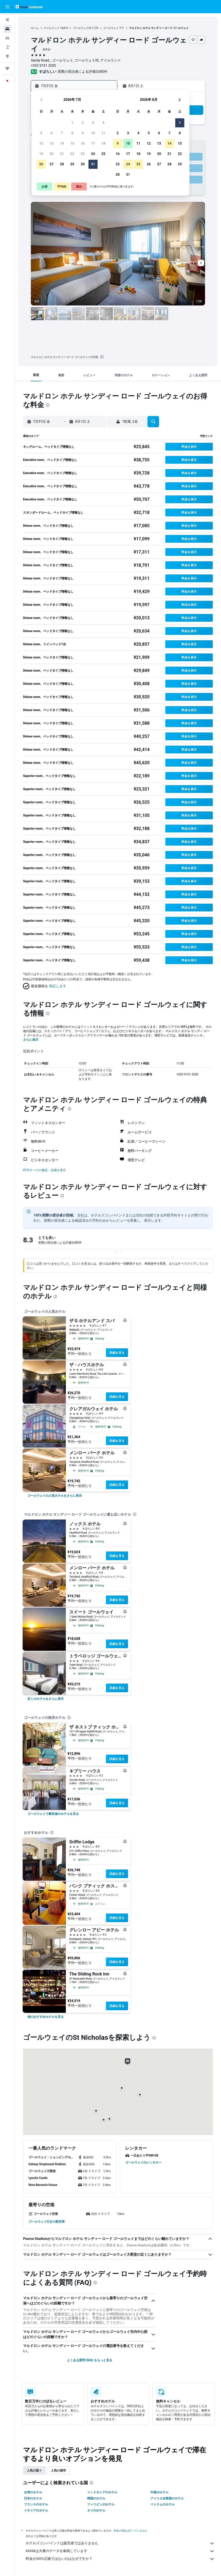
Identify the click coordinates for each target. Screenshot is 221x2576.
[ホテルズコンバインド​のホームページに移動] (29, 6)
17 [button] (93, 147)
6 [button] (51, 136)
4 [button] (103, 126)
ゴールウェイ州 (82, 28)
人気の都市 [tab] (58, 2470)
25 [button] (103, 157)
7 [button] (62, 136)
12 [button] (41, 147)
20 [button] (52, 157)
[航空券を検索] (7, 20)
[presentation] (102, 357)
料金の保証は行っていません (130, 2530)
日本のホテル (33, 2498)
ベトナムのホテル (162, 2504)
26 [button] (41, 167)
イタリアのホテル (36, 2510)
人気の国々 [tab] (34, 2470)
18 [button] (103, 147)
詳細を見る (117, 1352)
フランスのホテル (36, 2504)
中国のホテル (159, 2492)
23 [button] (83, 157)
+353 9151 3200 (43, 65)
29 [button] (72, 167)
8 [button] (72, 136)
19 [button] (41, 157)
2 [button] (83, 126)
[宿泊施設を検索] (7, 29)
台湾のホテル (33, 2492)
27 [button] (52, 167)
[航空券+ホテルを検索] (7, 47)
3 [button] (93, 126)
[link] (54, 1495)
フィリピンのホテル (100, 2504)
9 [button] (83, 136)
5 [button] (41, 136)
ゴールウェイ (111, 28)
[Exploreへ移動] (7, 56)
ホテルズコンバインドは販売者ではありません (120, 2543)
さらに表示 (30, 1039)
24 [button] (93, 157)
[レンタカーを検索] (7, 38)
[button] (7, 6)
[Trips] (7, 68)
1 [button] (72, 126)
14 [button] (62, 147)
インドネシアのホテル (102, 2492)
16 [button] (83, 147)
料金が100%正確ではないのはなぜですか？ (120, 2559)
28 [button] (62, 167)
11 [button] (103, 136)
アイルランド (51, 28)
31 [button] (93, 167)
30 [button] (83, 167)
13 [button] (52, 147)
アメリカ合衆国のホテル (167, 2498)
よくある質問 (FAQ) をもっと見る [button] (89, 2360)
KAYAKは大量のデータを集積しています (120, 2551)
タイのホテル (96, 2510)
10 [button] (93, 136)
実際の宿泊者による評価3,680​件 (82, 72)
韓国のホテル (96, 2498)
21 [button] (62, 157)
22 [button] (72, 157)
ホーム (35, 28)
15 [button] (72, 147)
